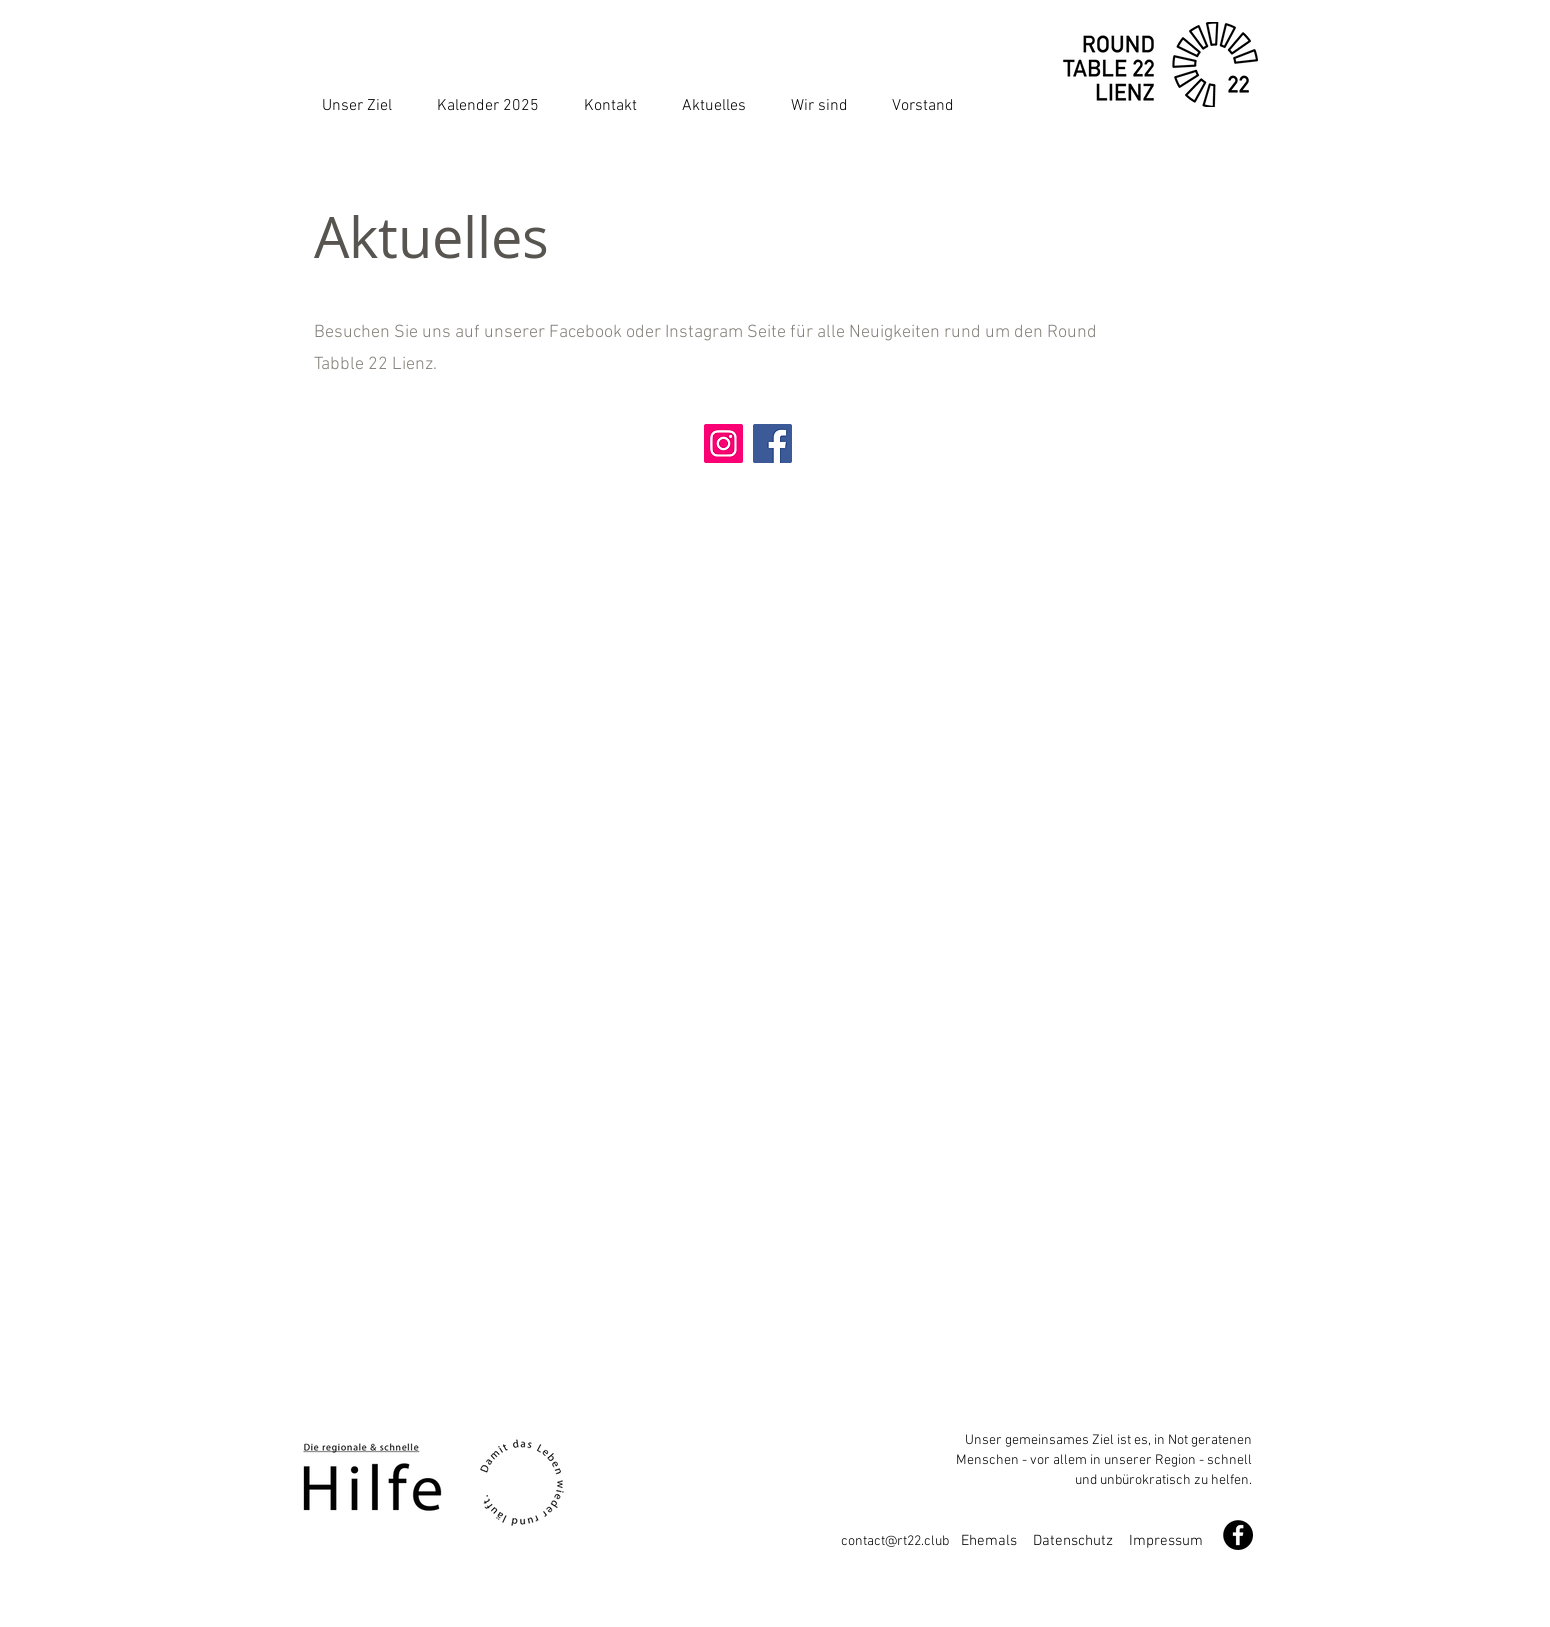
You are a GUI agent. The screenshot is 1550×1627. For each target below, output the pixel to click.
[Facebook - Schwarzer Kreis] (1238, 1535)
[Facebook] (772, 443)
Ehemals (997, 1541)
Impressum (1166, 1541)
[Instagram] (723, 443)
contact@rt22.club (901, 1541)
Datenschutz (1073, 1541)
